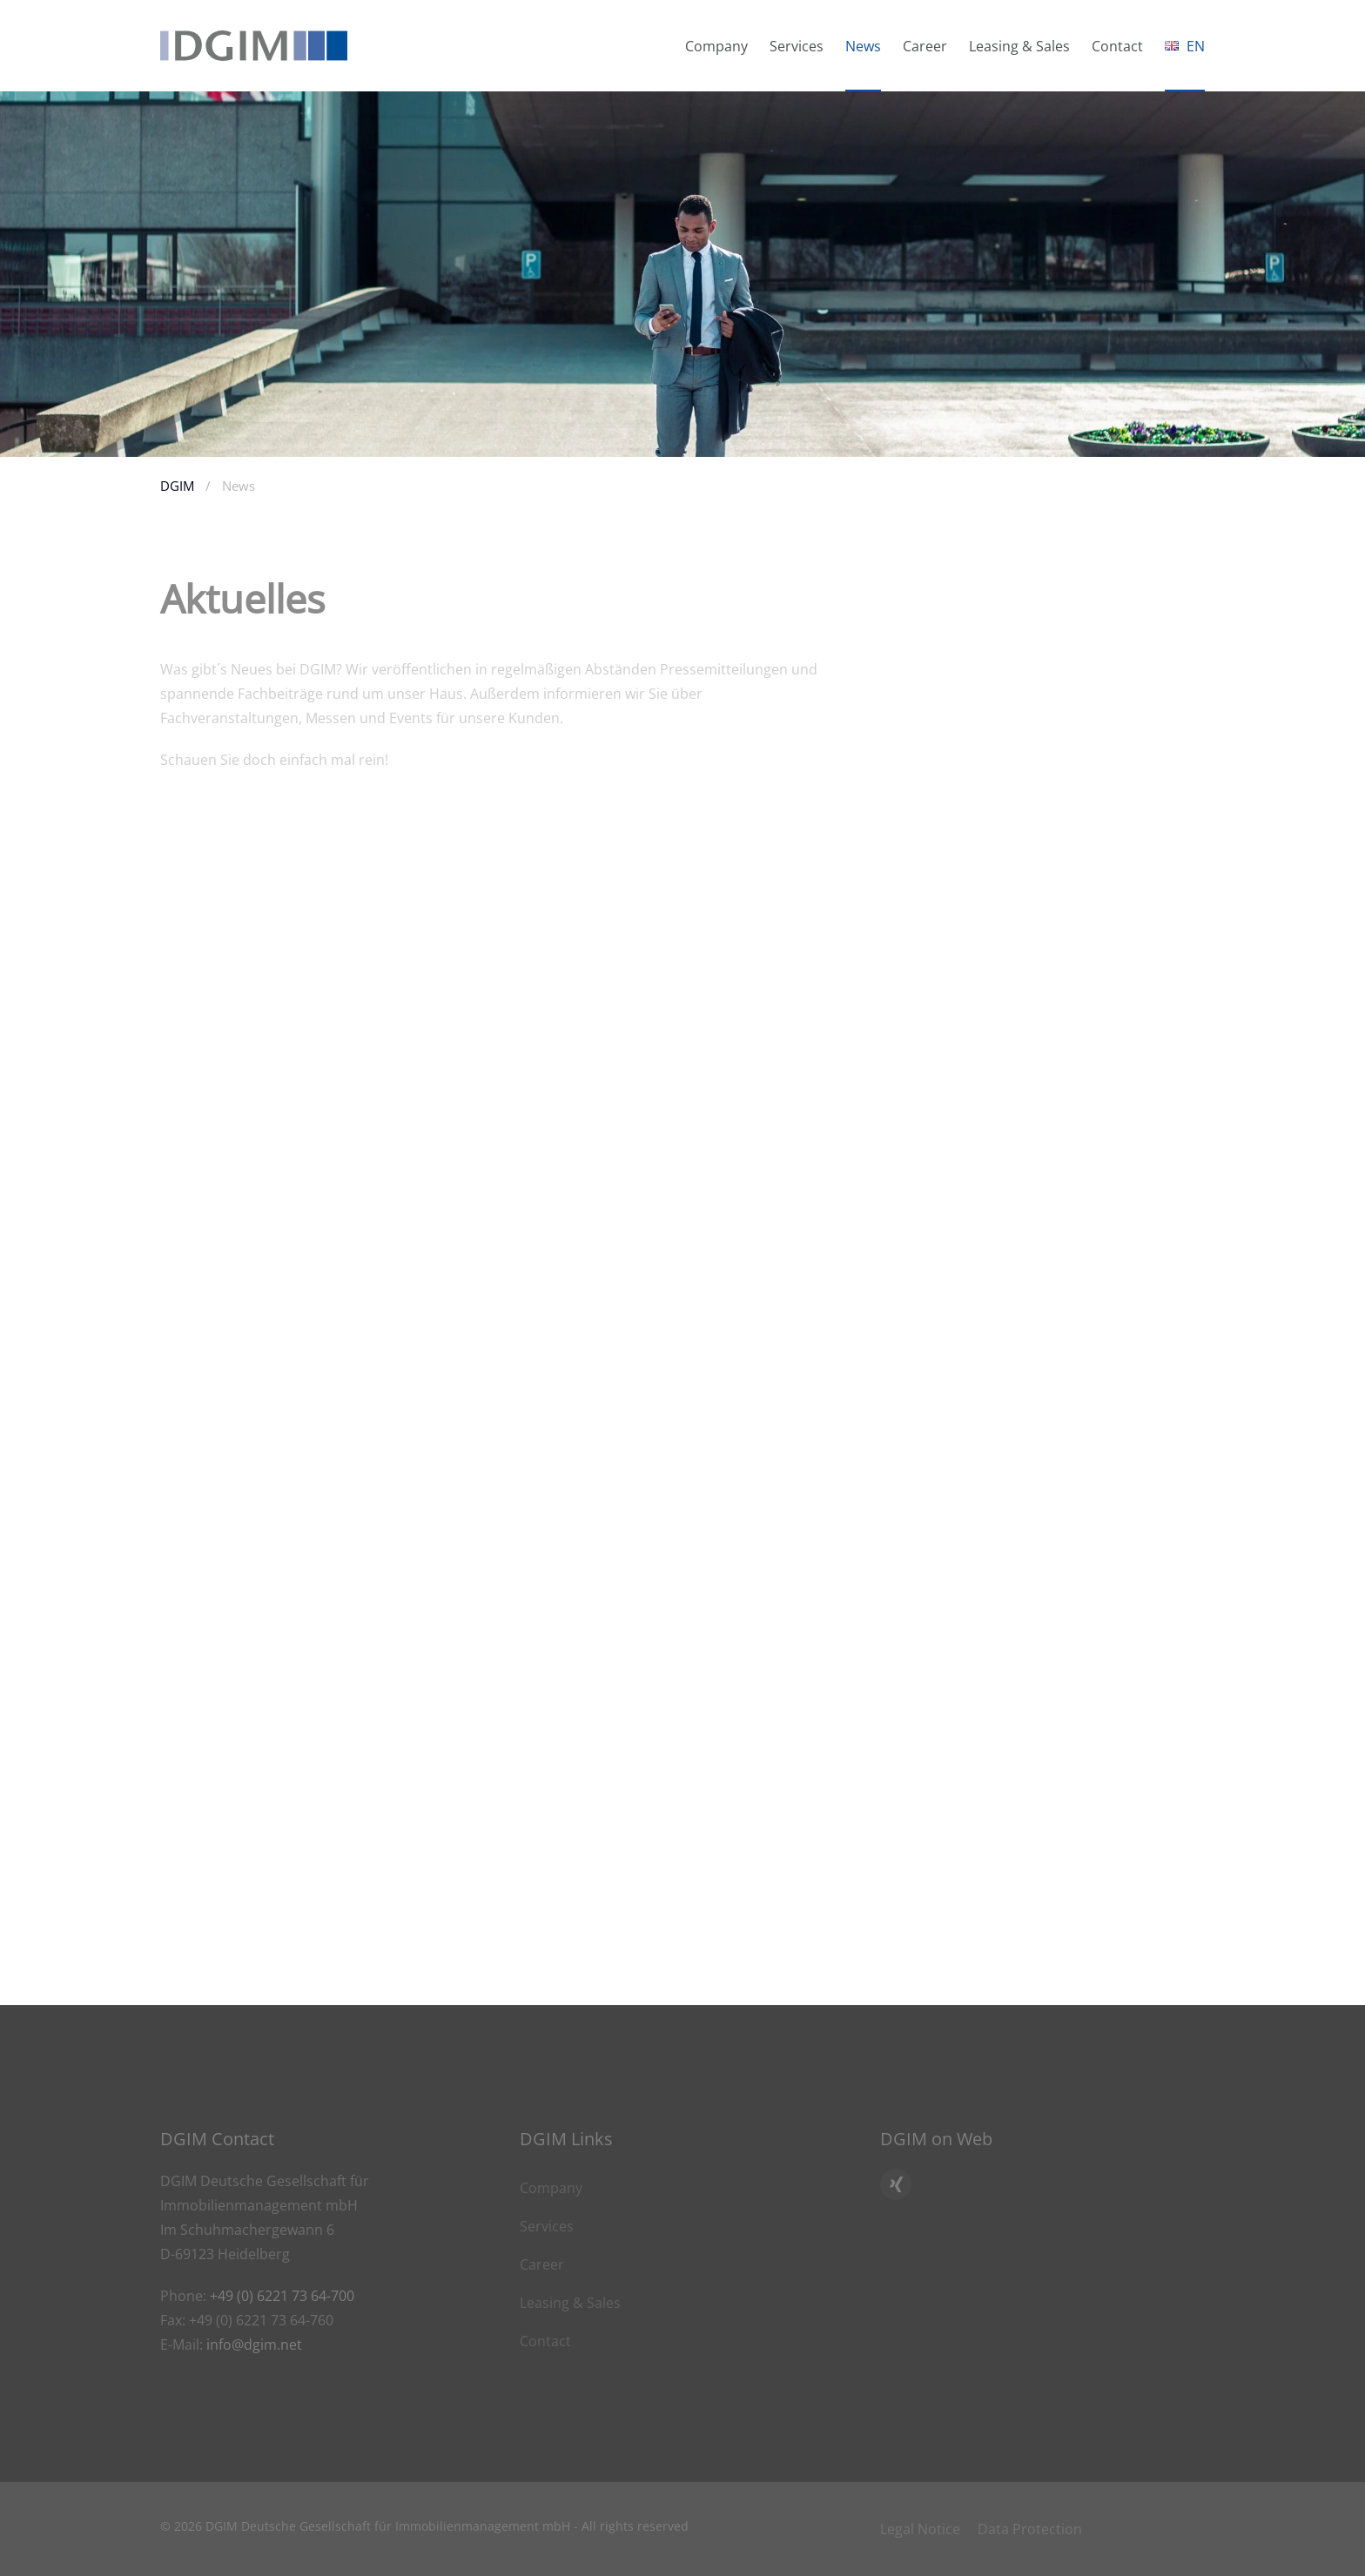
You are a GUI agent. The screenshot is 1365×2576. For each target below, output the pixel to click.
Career (925, 46)
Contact (1117, 46)
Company (551, 2187)
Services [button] (797, 46)
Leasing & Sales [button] (1019, 46)
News (863, 46)
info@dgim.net (254, 2344)
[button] (1185, 45)
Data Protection (1030, 2529)
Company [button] (716, 46)
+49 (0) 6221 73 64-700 (282, 2295)
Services (547, 2226)
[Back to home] (253, 45)
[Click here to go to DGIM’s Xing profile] (895, 2184)
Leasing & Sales (570, 2302)
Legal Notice (920, 2529)
